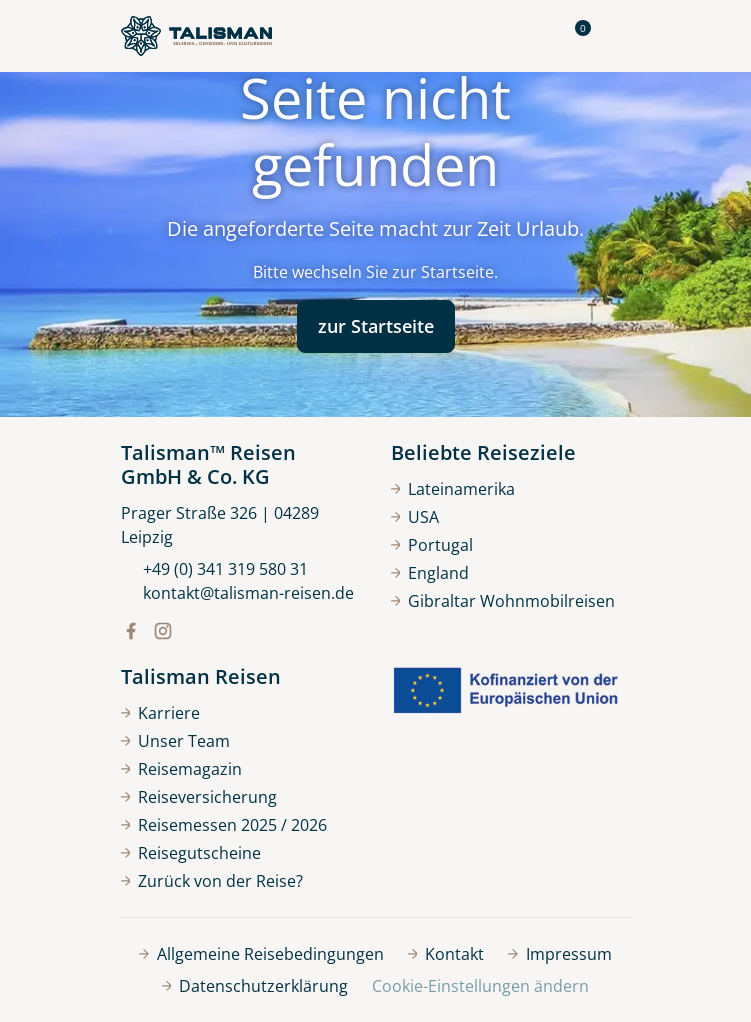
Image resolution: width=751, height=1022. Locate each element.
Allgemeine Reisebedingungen (261, 954)
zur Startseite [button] (376, 326)
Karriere (161, 713)
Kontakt (446, 954)
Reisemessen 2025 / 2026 (224, 825)
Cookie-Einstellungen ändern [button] (480, 986)
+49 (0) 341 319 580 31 (214, 569)
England (430, 573)
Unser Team (176, 741)
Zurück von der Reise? (212, 881)
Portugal (432, 545)
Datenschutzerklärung (255, 986)
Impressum (560, 954)
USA (415, 517)
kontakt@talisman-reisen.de (237, 593)
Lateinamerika (453, 489)
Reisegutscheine (191, 853)
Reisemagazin (182, 769)
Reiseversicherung (199, 797)
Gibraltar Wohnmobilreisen (503, 601)
